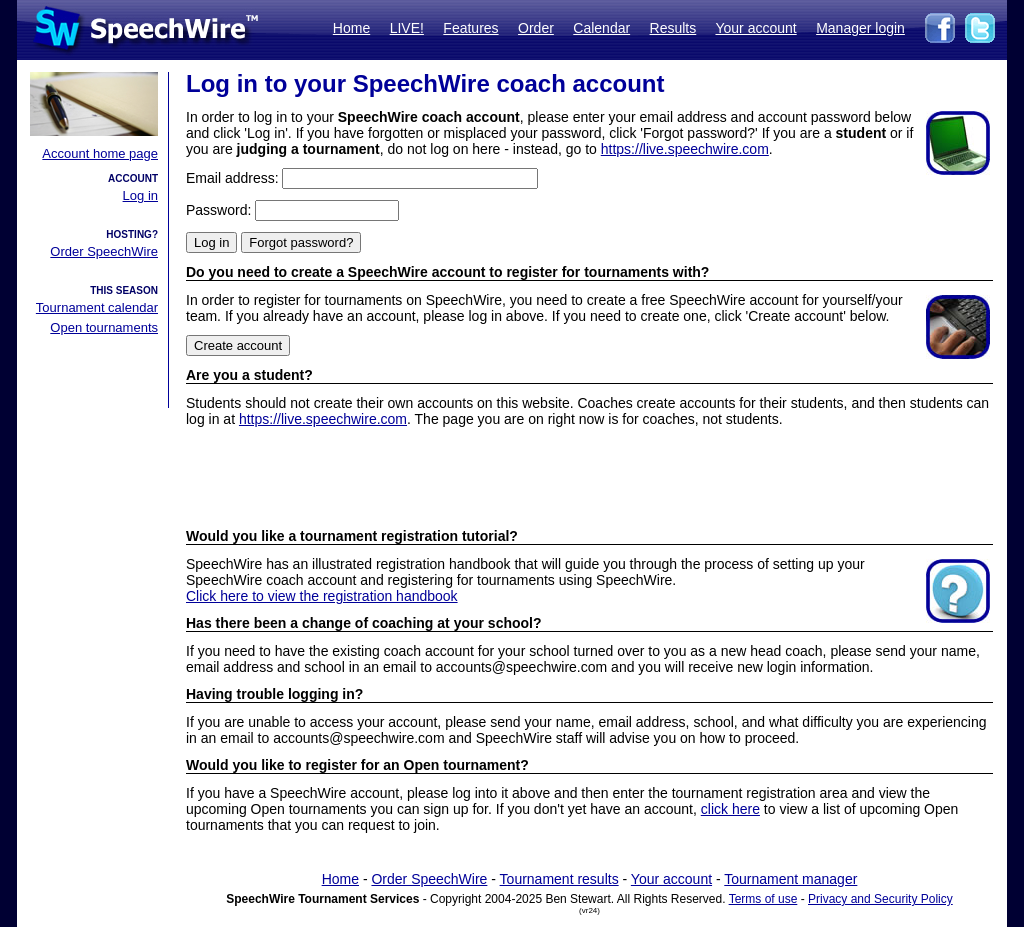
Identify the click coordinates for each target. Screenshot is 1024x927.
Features (470, 28)
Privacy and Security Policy (880, 899)
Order (536, 28)
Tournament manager (790, 879)
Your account (755, 28)
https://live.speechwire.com (685, 149)
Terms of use (763, 899)
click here (730, 809)
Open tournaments (104, 327)
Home (351, 28)
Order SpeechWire (104, 251)
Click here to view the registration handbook (322, 596)
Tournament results (559, 879)
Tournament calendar (97, 307)
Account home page (100, 153)
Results (673, 28)
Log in (140, 195)
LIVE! (407, 28)
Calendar (601, 28)
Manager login (860, 28)
